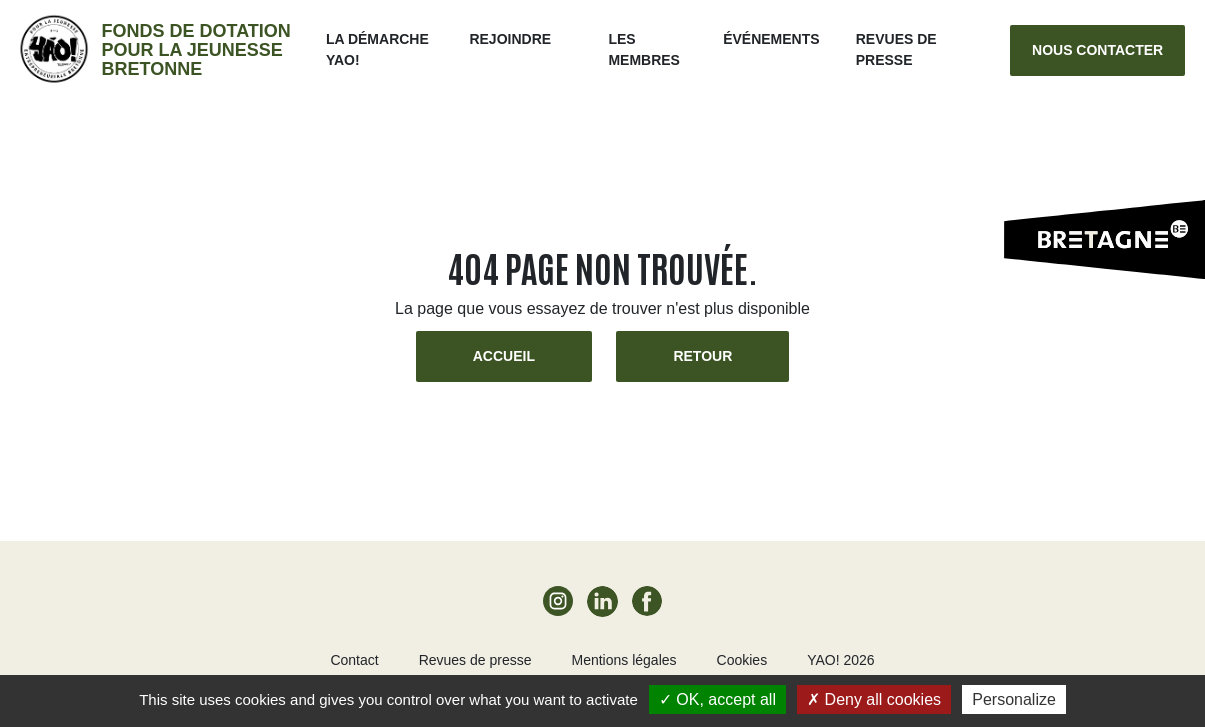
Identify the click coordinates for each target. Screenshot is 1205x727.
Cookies (742, 660)
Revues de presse (475, 660)
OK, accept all (717, 699)
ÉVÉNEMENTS (771, 39)
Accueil (504, 356)
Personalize (1014, 699)
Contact (354, 660)
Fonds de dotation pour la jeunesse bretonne (195, 50)
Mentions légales (623, 660)
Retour (702, 356)
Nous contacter (1097, 50)
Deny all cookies (874, 699)
